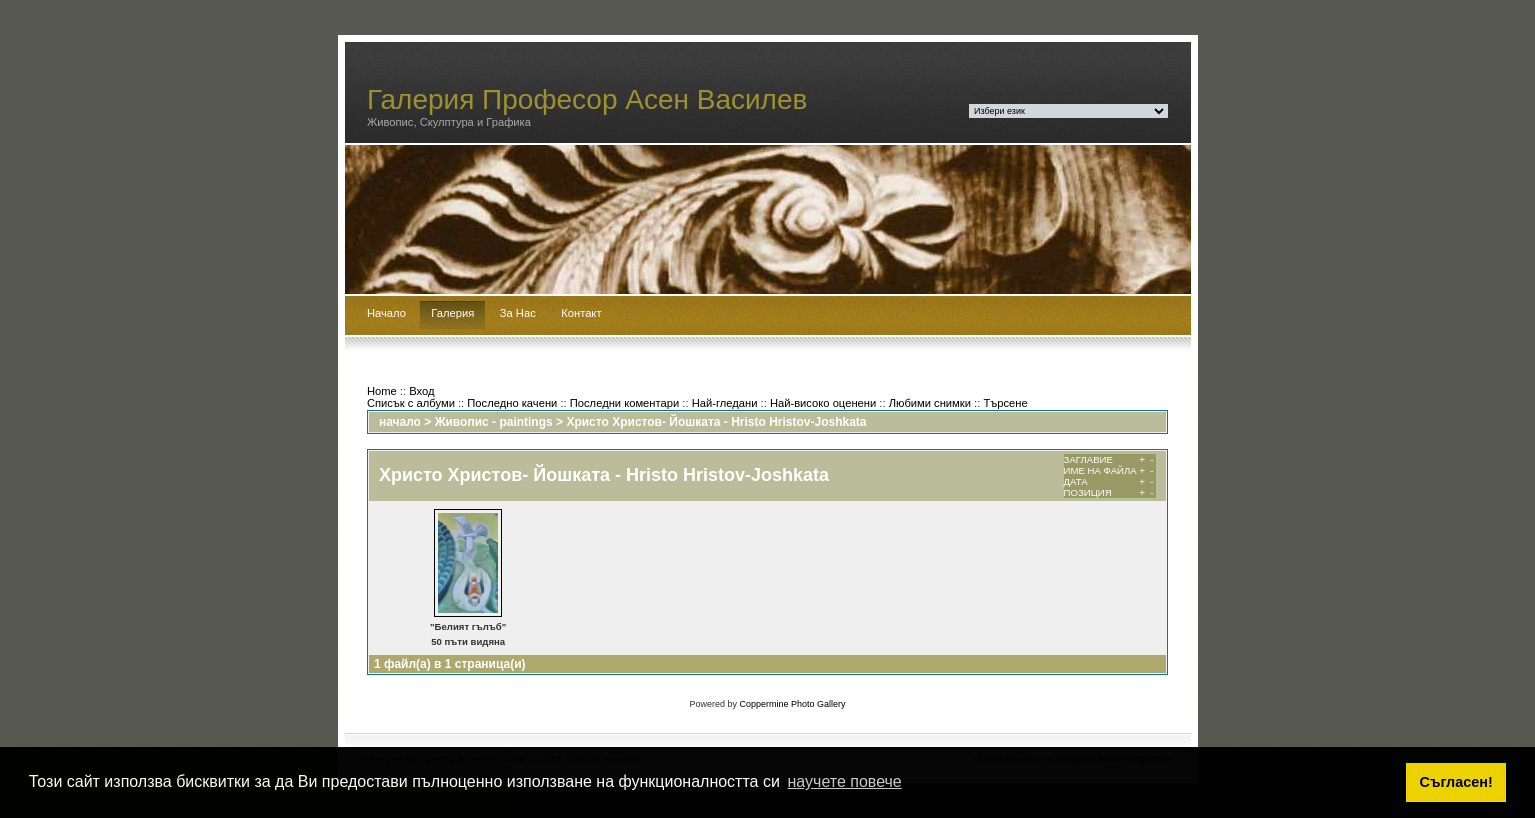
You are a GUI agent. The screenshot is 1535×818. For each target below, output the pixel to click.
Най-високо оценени (823, 403)
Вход (421, 391)
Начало (386, 313)
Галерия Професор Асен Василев (587, 99)
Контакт (581, 313)
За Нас (518, 313)
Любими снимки (930, 403)
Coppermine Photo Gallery (792, 704)
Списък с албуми (411, 403)
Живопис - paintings (494, 422)
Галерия (452, 313)
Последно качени (512, 403)
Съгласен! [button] (1456, 782)
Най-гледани (725, 403)
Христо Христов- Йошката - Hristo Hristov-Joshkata (716, 422)
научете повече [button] (845, 781)
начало (400, 422)
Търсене (1005, 403)
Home (382, 391)
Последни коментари (624, 403)
